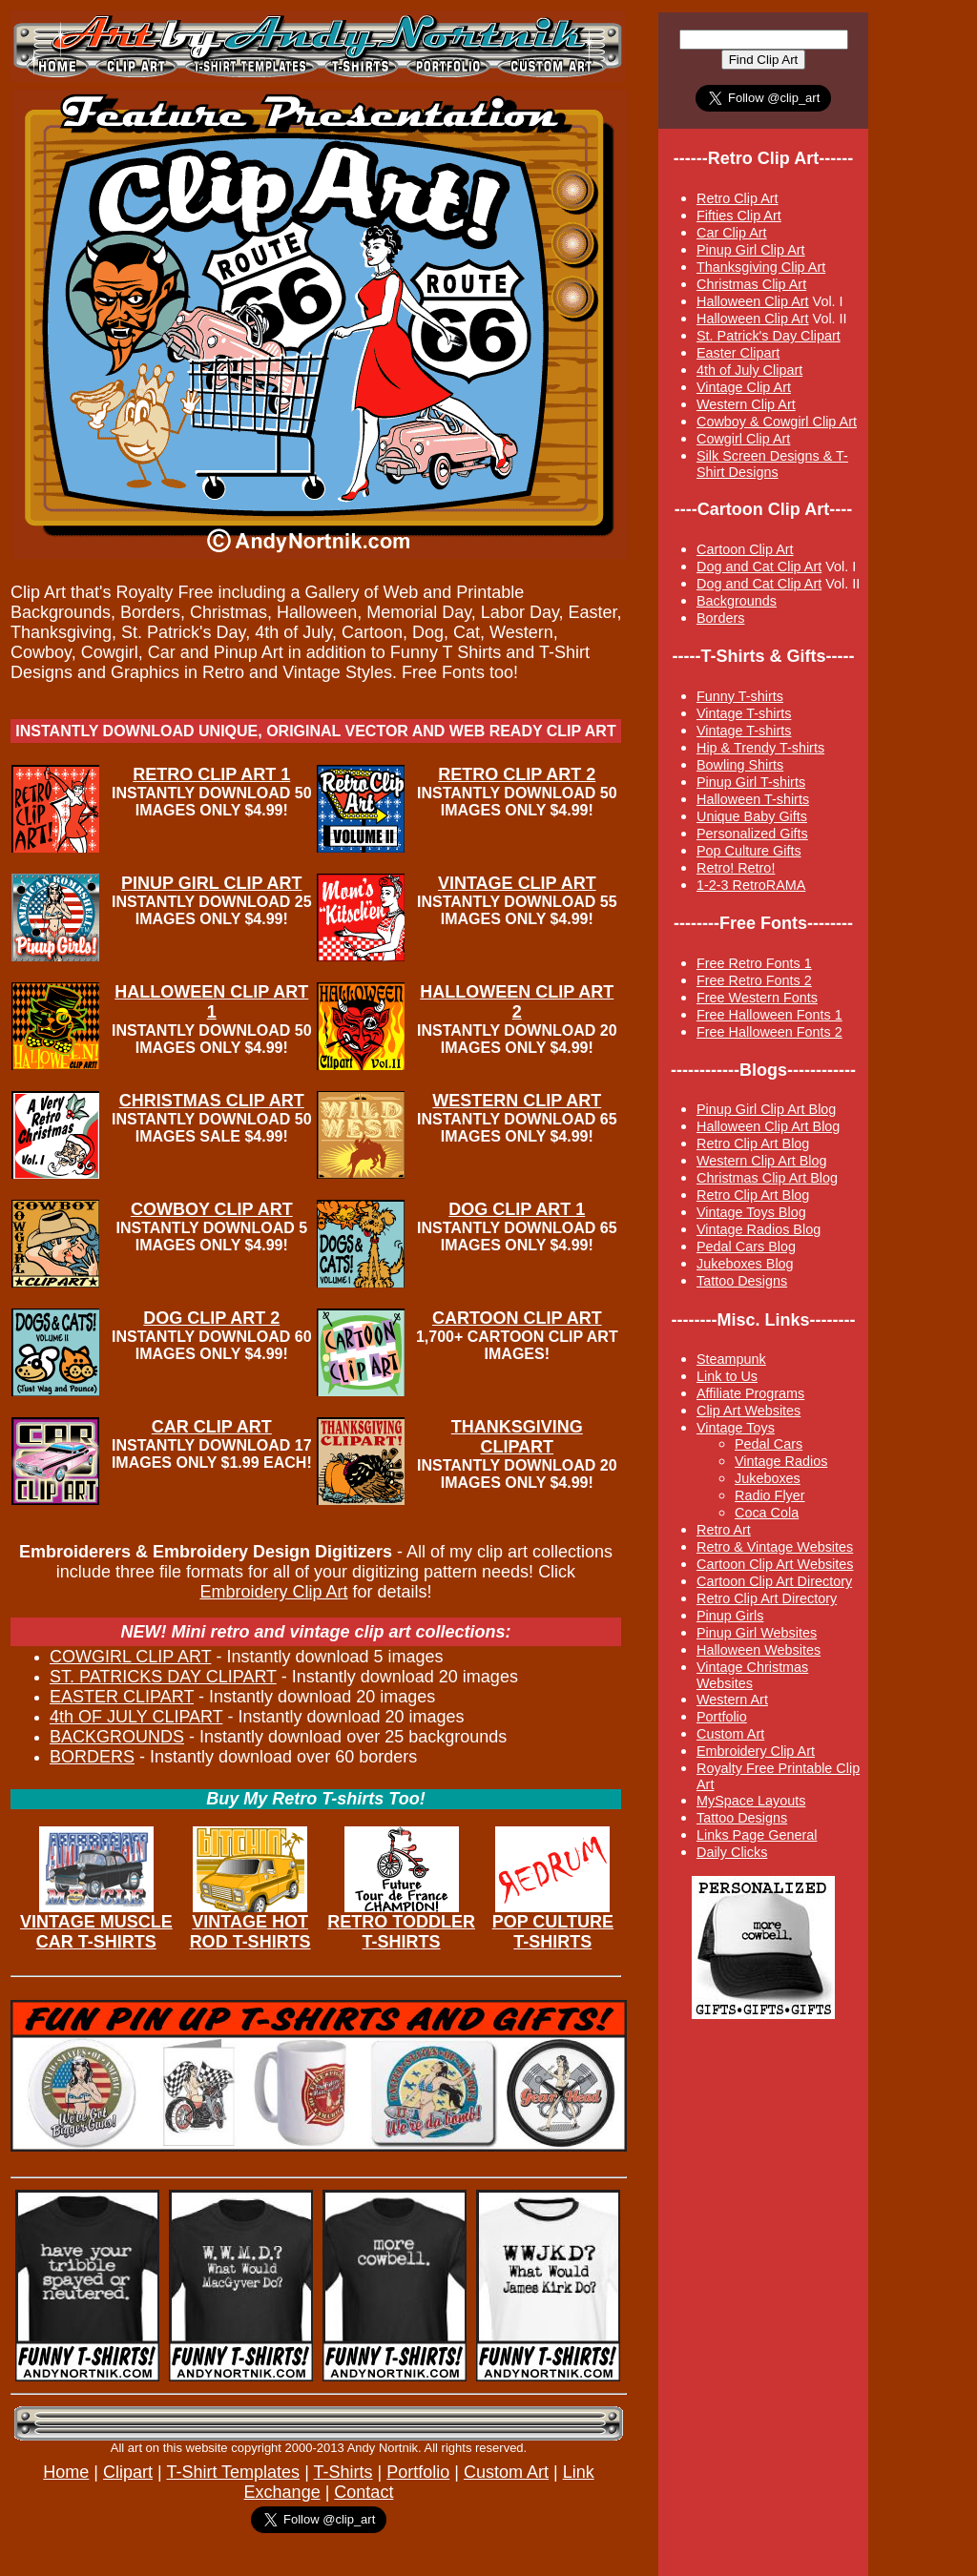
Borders (720, 618)
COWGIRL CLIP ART (130, 1656)
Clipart (128, 2472)
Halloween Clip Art (752, 301)
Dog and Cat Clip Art (758, 566)
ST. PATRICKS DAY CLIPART (163, 1676)
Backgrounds (736, 600)
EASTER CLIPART (122, 1696)
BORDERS (92, 1756)
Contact (363, 2492)
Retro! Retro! (735, 868)
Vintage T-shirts (743, 730)
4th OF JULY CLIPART (136, 1716)
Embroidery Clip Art (273, 1591)
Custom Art (506, 2472)
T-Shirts (342, 2472)
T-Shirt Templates (233, 2472)
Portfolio (417, 2472)
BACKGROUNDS (117, 1736)
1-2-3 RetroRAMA (750, 885)
